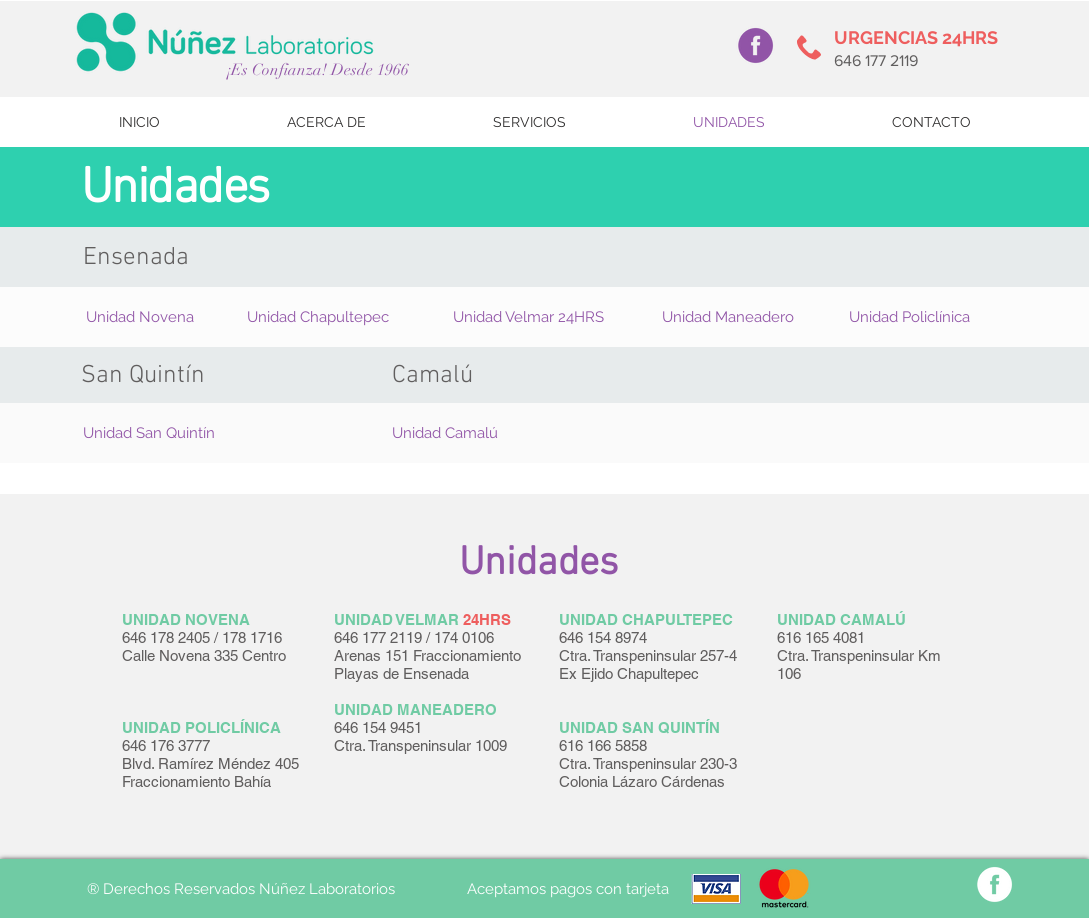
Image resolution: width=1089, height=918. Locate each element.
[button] (140, 317)
